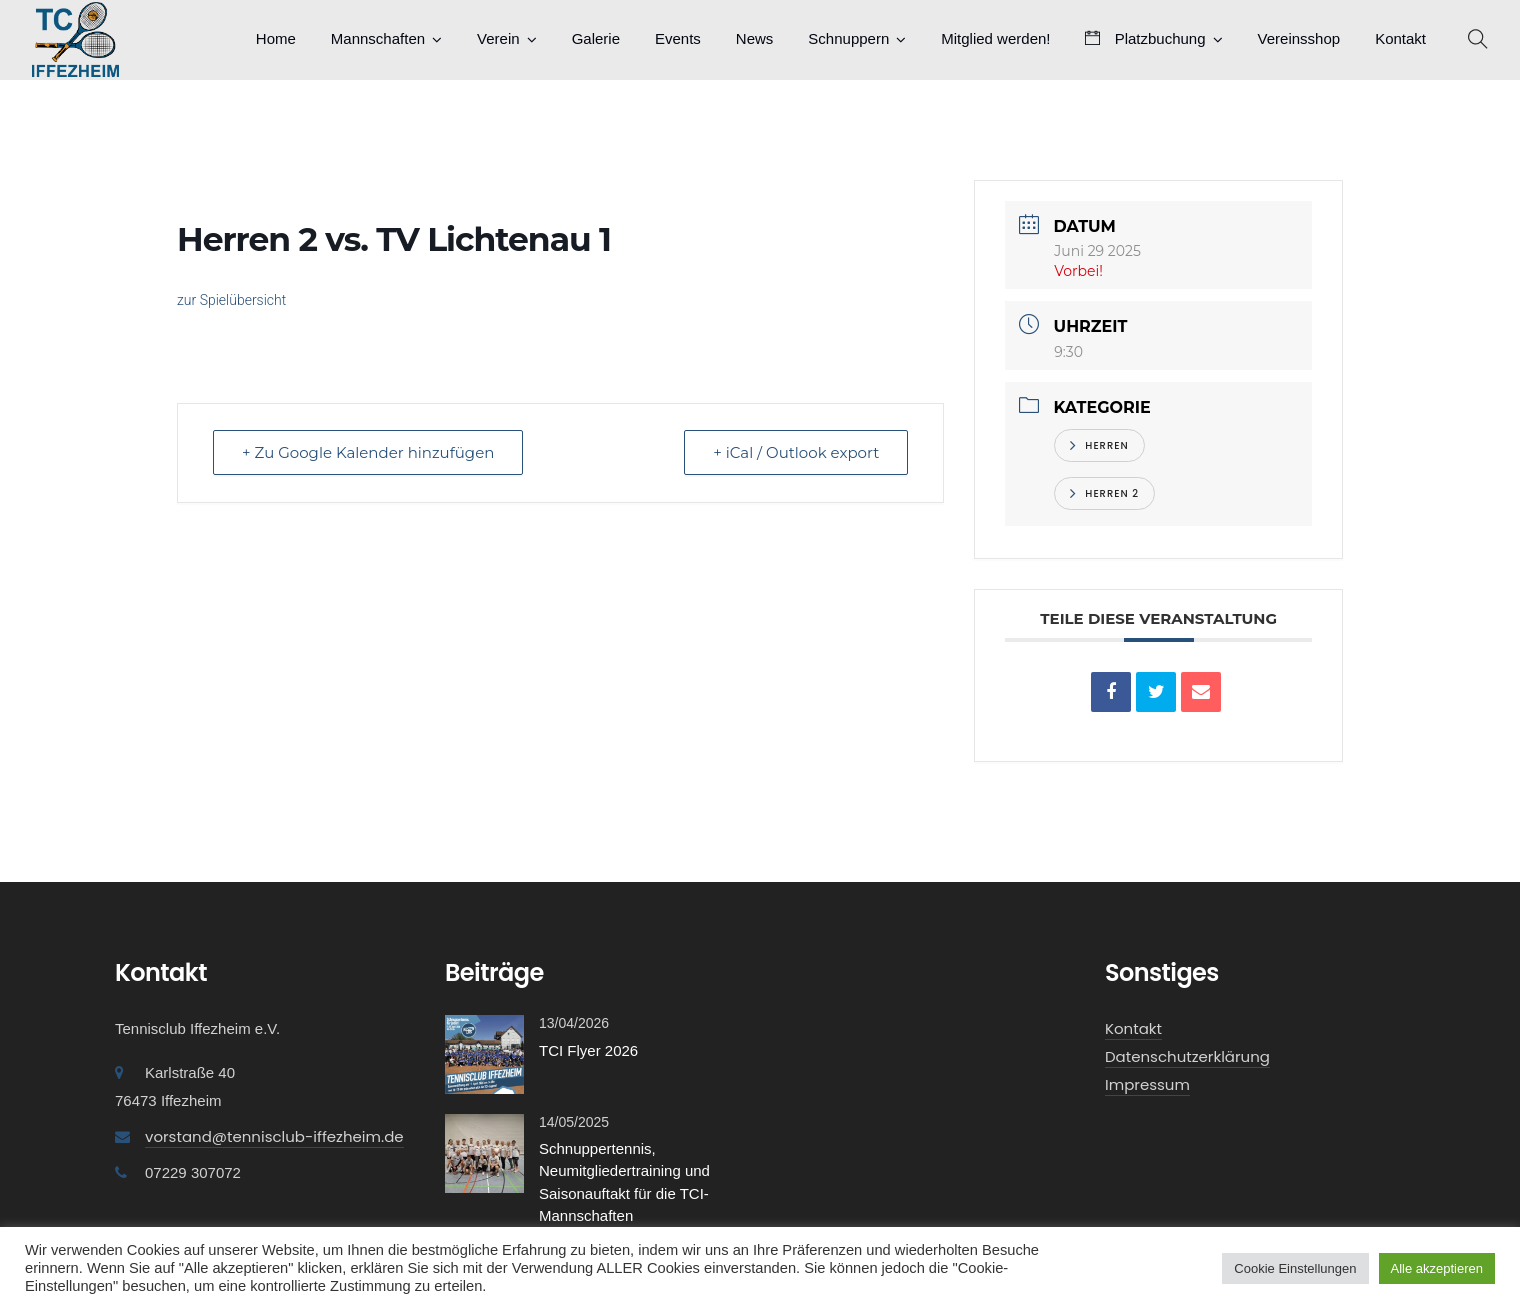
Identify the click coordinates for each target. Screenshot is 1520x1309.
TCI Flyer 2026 (588, 1050)
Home (276, 38)
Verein (498, 38)
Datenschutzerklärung (1187, 1056)
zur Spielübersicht (231, 300)
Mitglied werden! (995, 38)
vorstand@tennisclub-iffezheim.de (274, 1136)
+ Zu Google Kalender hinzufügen (368, 452)
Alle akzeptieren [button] (1437, 1268)
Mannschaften (378, 38)
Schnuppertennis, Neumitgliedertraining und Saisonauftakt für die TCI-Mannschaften (624, 1182)
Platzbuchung (1145, 38)
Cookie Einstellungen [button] (1295, 1268)
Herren (1099, 445)
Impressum (1147, 1084)
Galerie (596, 38)
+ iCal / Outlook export (796, 452)
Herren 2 (1104, 493)
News (755, 38)
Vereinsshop (1299, 38)
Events (678, 38)
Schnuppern (848, 38)
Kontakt (1400, 38)
